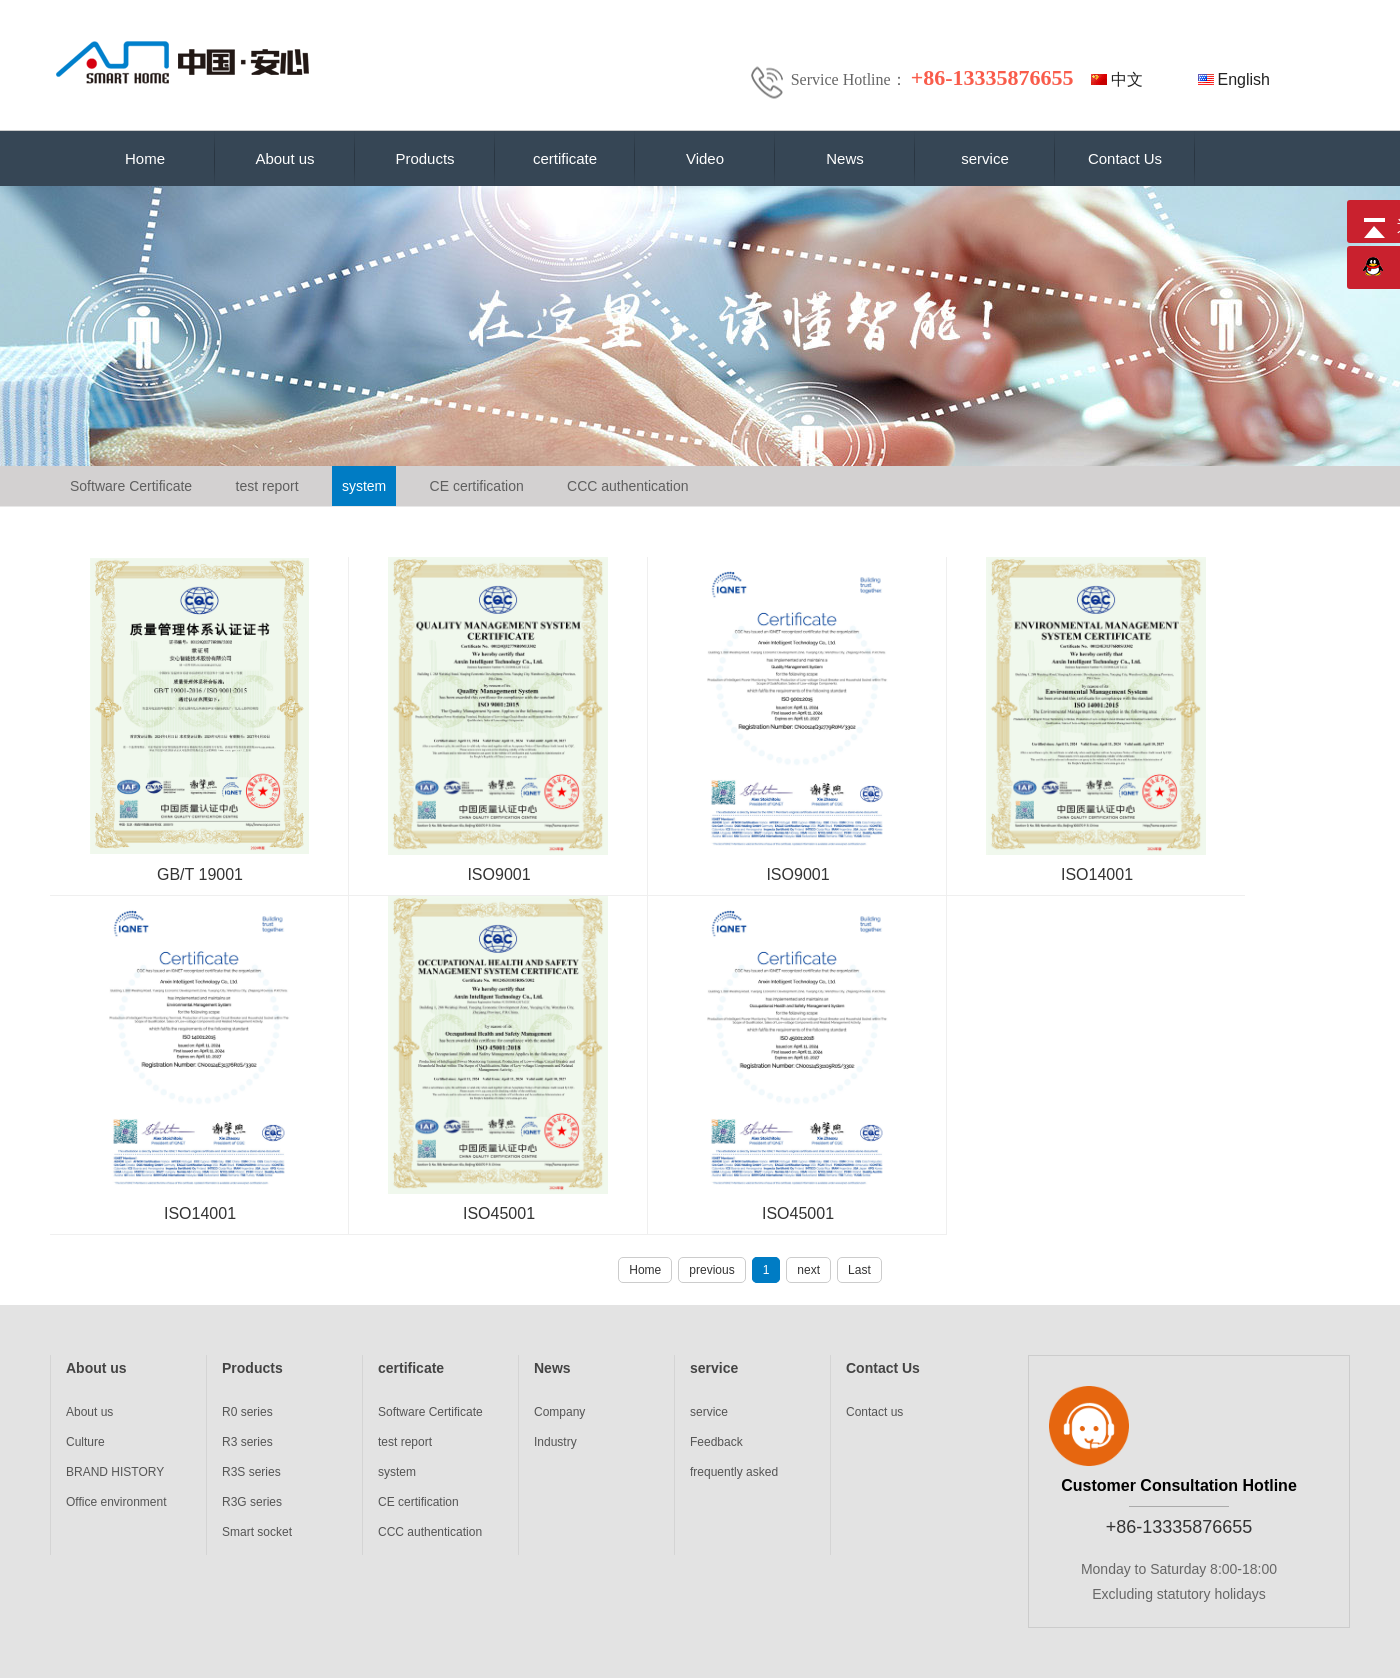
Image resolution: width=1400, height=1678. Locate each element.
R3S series (251, 1472)
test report (267, 486)
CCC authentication (627, 486)
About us (284, 158)
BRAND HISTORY (115, 1472)
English (1244, 79)
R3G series (252, 1502)
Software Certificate (131, 486)
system (364, 486)
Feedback (716, 1442)
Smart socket (257, 1532)
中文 (1127, 79)
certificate (565, 158)
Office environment (116, 1502)
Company (559, 1412)
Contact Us (1125, 158)
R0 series (247, 1412)
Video (705, 158)
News (845, 158)
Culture (85, 1442)
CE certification (477, 486)
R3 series (247, 1442)
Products (424, 158)
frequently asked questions (734, 1476)
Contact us (874, 1412)
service (985, 158)
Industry (555, 1442)
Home (145, 158)
